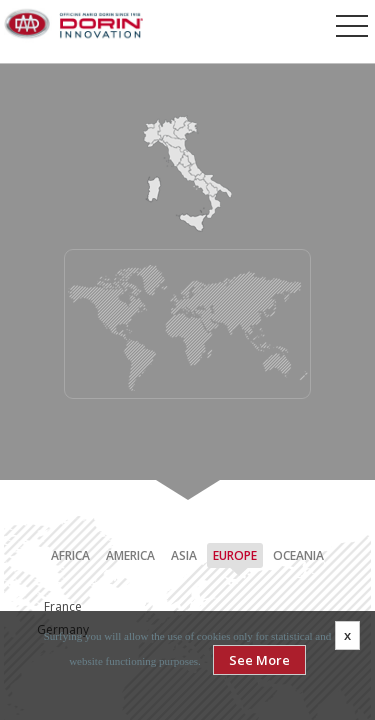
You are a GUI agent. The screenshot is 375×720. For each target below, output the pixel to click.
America (130, 555)
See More (259, 660)
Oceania (298, 555)
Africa (70, 555)
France (63, 606)
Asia (184, 555)
